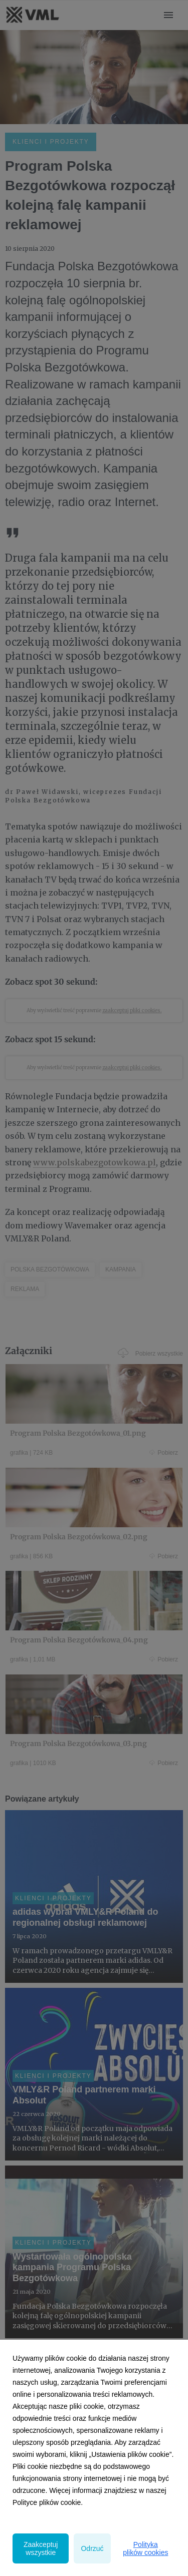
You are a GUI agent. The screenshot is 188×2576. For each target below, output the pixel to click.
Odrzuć (92, 2548)
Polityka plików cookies (145, 2548)
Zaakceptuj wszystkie (41, 2548)
